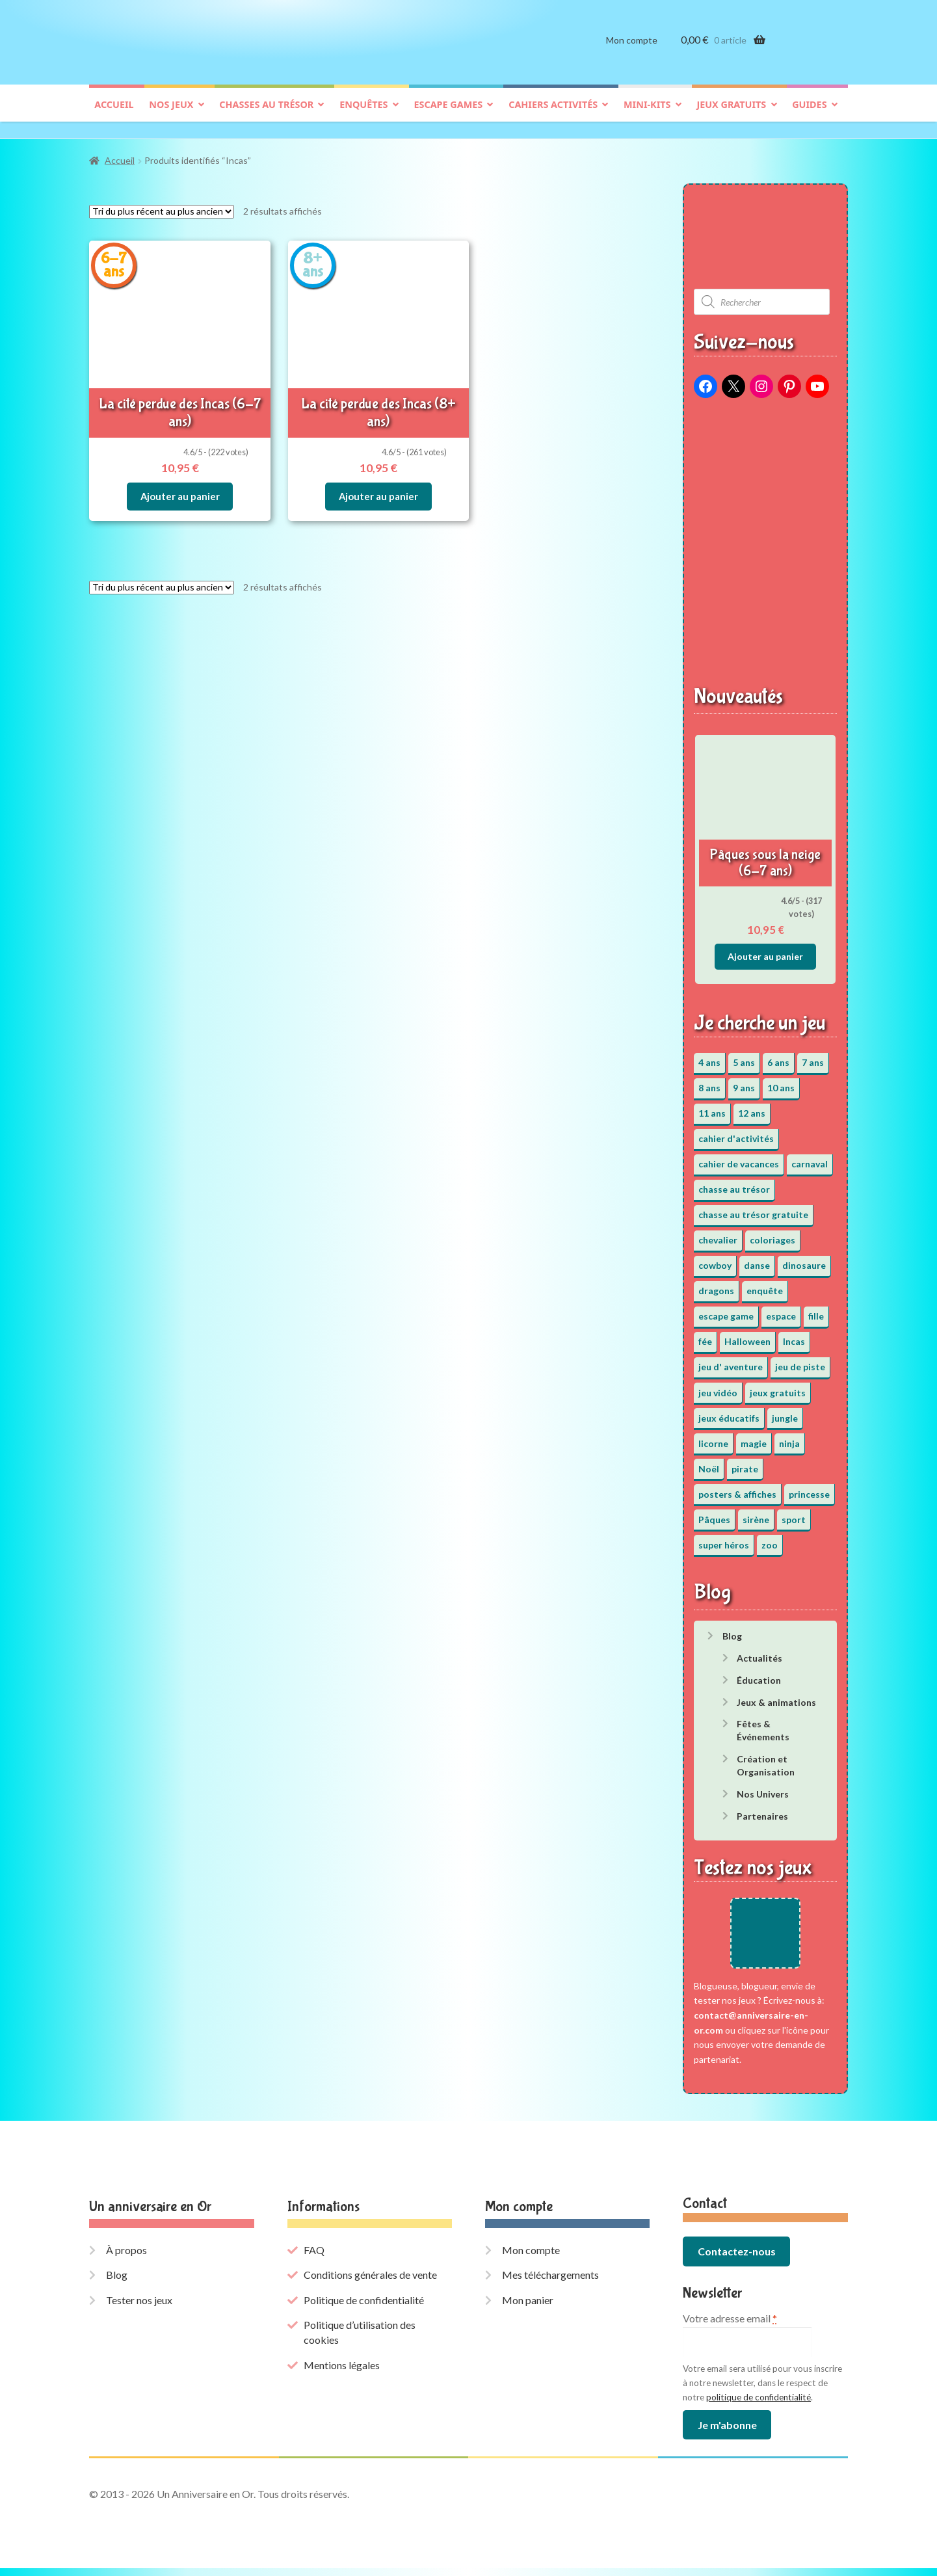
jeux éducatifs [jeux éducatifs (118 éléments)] (728, 1411)
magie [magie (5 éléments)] (754, 1436)
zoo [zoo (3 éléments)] (769, 1538)
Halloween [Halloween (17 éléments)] (747, 1335)
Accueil (113, 115)
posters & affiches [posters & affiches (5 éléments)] (737, 1487)
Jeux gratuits (731, 115)
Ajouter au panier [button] (180, 484)
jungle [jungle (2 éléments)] (785, 1411)
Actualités (759, 1651)
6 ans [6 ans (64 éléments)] (778, 1055)
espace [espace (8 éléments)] (781, 1310)
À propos (126, 2257)
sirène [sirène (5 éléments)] (756, 1513)
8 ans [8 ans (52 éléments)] (709, 1081)
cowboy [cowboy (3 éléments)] (715, 1259)
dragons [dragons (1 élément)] (716, 1284)
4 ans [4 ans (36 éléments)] (709, 1055)
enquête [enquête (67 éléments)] (764, 1284)
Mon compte (631, 50)
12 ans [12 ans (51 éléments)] (751, 1106)
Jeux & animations (776, 1695)
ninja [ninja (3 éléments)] (789, 1436)
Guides (809, 115)
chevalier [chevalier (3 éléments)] (717, 1234)
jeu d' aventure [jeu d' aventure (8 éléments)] (730, 1360)
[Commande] (161, 205)
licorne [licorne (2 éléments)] (713, 1436)
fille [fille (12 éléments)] (816, 1310)
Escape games (448, 115)
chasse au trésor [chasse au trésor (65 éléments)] (734, 1183)
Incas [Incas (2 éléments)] (794, 1335)
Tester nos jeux (139, 2307)
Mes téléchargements (550, 2282)
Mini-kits (647, 115)
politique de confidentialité (758, 2404)
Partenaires (762, 1809)
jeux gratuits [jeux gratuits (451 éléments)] (778, 1386)
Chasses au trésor (266, 115)
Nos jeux (171, 115)
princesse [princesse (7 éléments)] (809, 1487)
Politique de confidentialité (364, 2307)
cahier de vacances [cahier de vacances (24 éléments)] (738, 1157)
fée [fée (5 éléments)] (705, 1335)
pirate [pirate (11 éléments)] (745, 1462)
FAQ (314, 2257)
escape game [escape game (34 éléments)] (726, 1310)
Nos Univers (763, 1787)
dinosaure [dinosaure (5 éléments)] (804, 1259)
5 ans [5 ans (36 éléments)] (744, 1055)
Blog (732, 1629)
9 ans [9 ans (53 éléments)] (744, 1081)
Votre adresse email (730, 2326)
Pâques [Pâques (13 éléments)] (714, 1513)
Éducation (759, 1673)
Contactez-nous (737, 2259)
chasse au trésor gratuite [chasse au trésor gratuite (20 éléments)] (753, 1208)
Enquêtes (363, 115)
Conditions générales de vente (370, 2282)
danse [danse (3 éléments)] (757, 1259)
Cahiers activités (553, 115)
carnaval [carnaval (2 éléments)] (809, 1157)
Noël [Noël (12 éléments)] (708, 1462)
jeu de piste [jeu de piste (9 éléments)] (800, 1360)
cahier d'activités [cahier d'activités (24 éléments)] (736, 1131)
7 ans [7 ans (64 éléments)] (813, 1055)
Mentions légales (342, 2372)
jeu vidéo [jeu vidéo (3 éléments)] (717, 1386)
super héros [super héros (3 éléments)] (723, 1538)
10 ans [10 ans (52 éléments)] (781, 1081)
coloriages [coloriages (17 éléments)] (772, 1234)
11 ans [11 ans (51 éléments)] (712, 1106)
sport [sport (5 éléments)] (794, 1513)
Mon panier (527, 2307)
